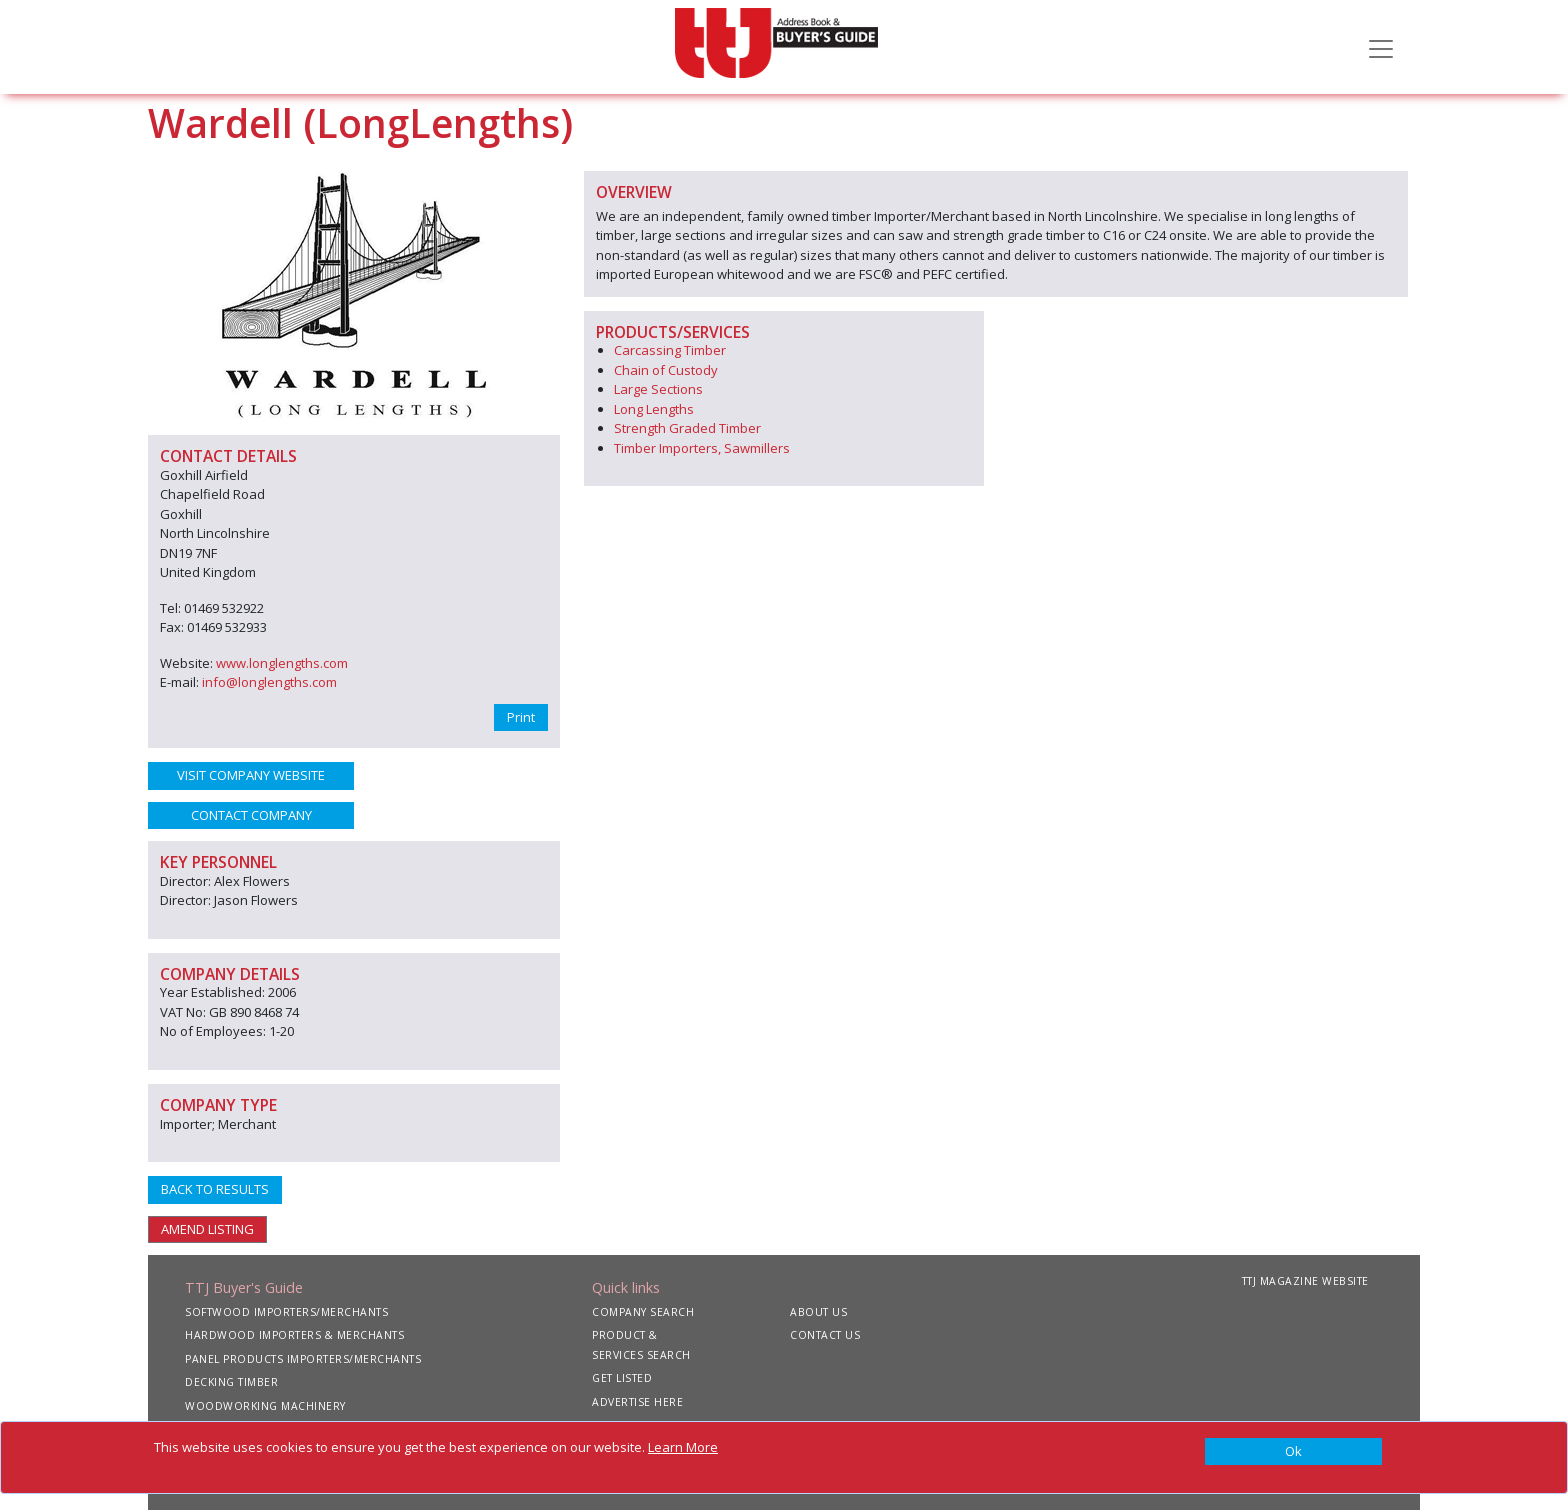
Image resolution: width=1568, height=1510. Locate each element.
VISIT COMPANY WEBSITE (251, 775)
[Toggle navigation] (1381, 47)
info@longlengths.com (269, 682)
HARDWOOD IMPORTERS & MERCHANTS (294, 1335)
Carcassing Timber (670, 350)
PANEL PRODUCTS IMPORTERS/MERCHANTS (303, 1359)
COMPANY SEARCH (643, 1312)
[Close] (1293, 1452)
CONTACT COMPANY (251, 815)
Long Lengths (654, 409)
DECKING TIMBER (231, 1382)
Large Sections (658, 389)
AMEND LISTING (207, 1229)
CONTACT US (825, 1335)
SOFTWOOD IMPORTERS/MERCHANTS (286, 1312)
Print (521, 717)
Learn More (683, 1447)
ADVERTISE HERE (637, 1402)
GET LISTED (622, 1378)
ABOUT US (818, 1312)
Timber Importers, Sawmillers (702, 448)
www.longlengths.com (282, 663)
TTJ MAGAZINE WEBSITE (1305, 1281)
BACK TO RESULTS (215, 1189)
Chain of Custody (666, 370)
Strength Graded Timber (687, 428)
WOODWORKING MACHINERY (265, 1406)
